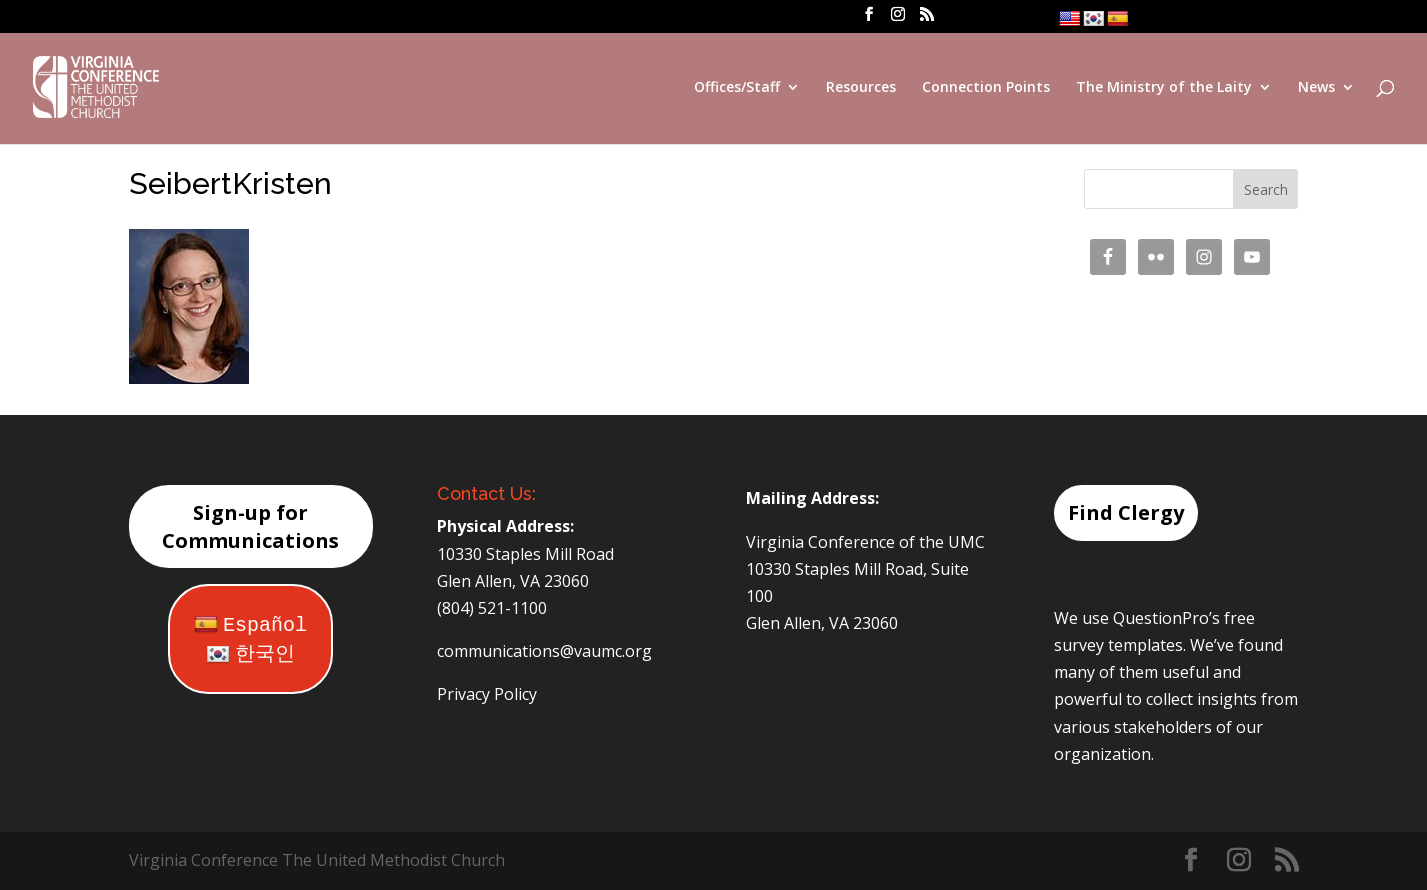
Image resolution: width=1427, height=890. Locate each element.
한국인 (250, 654)
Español (250, 625)
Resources (861, 88)
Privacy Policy (487, 694)
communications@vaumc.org (544, 651)
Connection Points (986, 88)
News (1316, 88)
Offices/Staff (737, 88)
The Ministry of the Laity (1164, 88)
